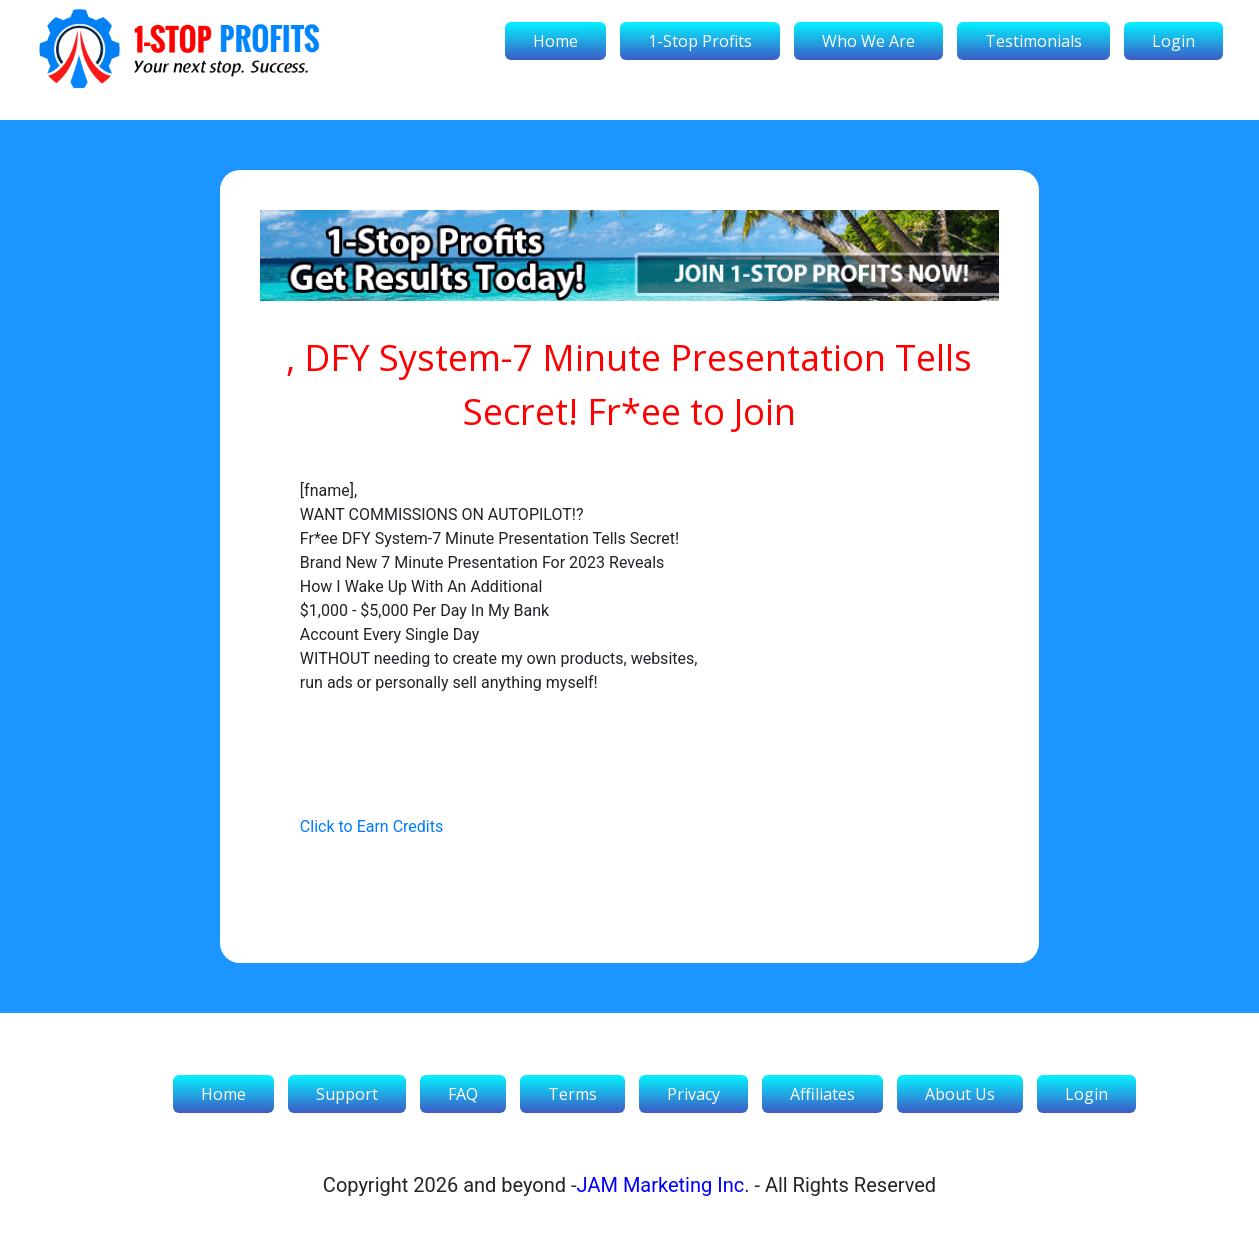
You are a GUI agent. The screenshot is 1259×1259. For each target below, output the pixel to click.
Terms (572, 1094)
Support (347, 1094)
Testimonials (1033, 41)
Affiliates (822, 1094)
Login (1173, 41)
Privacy (693, 1094)
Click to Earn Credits (371, 826)
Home (555, 41)
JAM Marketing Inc (661, 1185)
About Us (960, 1094)
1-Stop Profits (700, 41)
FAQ (463, 1094)
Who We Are (868, 41)
